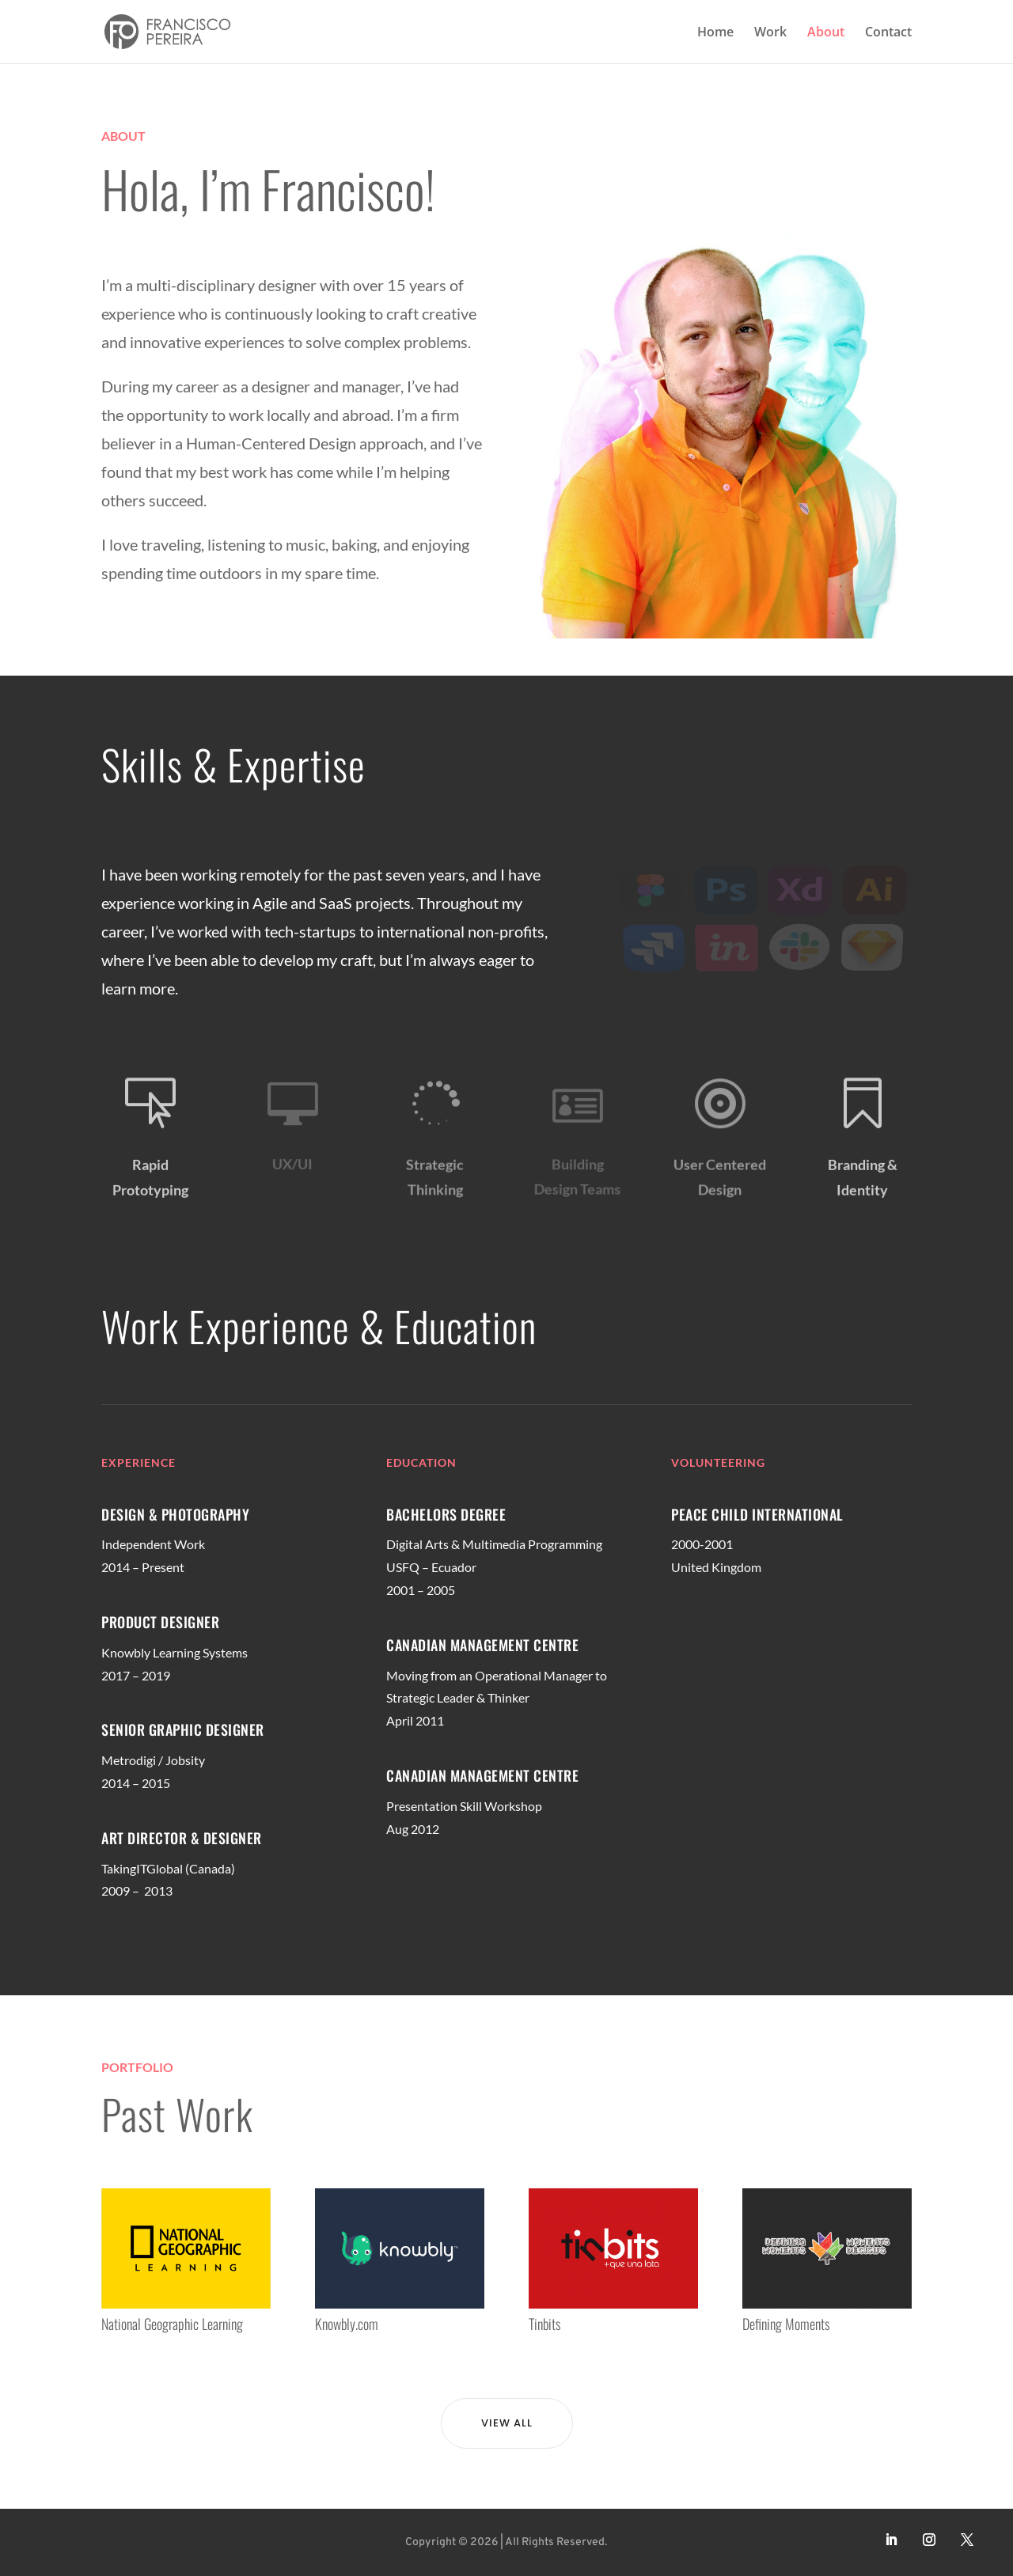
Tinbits (545, 2323)
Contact (888, 33)
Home (715, 33)
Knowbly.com (346, 2323)
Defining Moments (786, 2323)
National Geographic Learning (172, 2323)
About (825, 33)
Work (770, 33)
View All (507, 2422)
